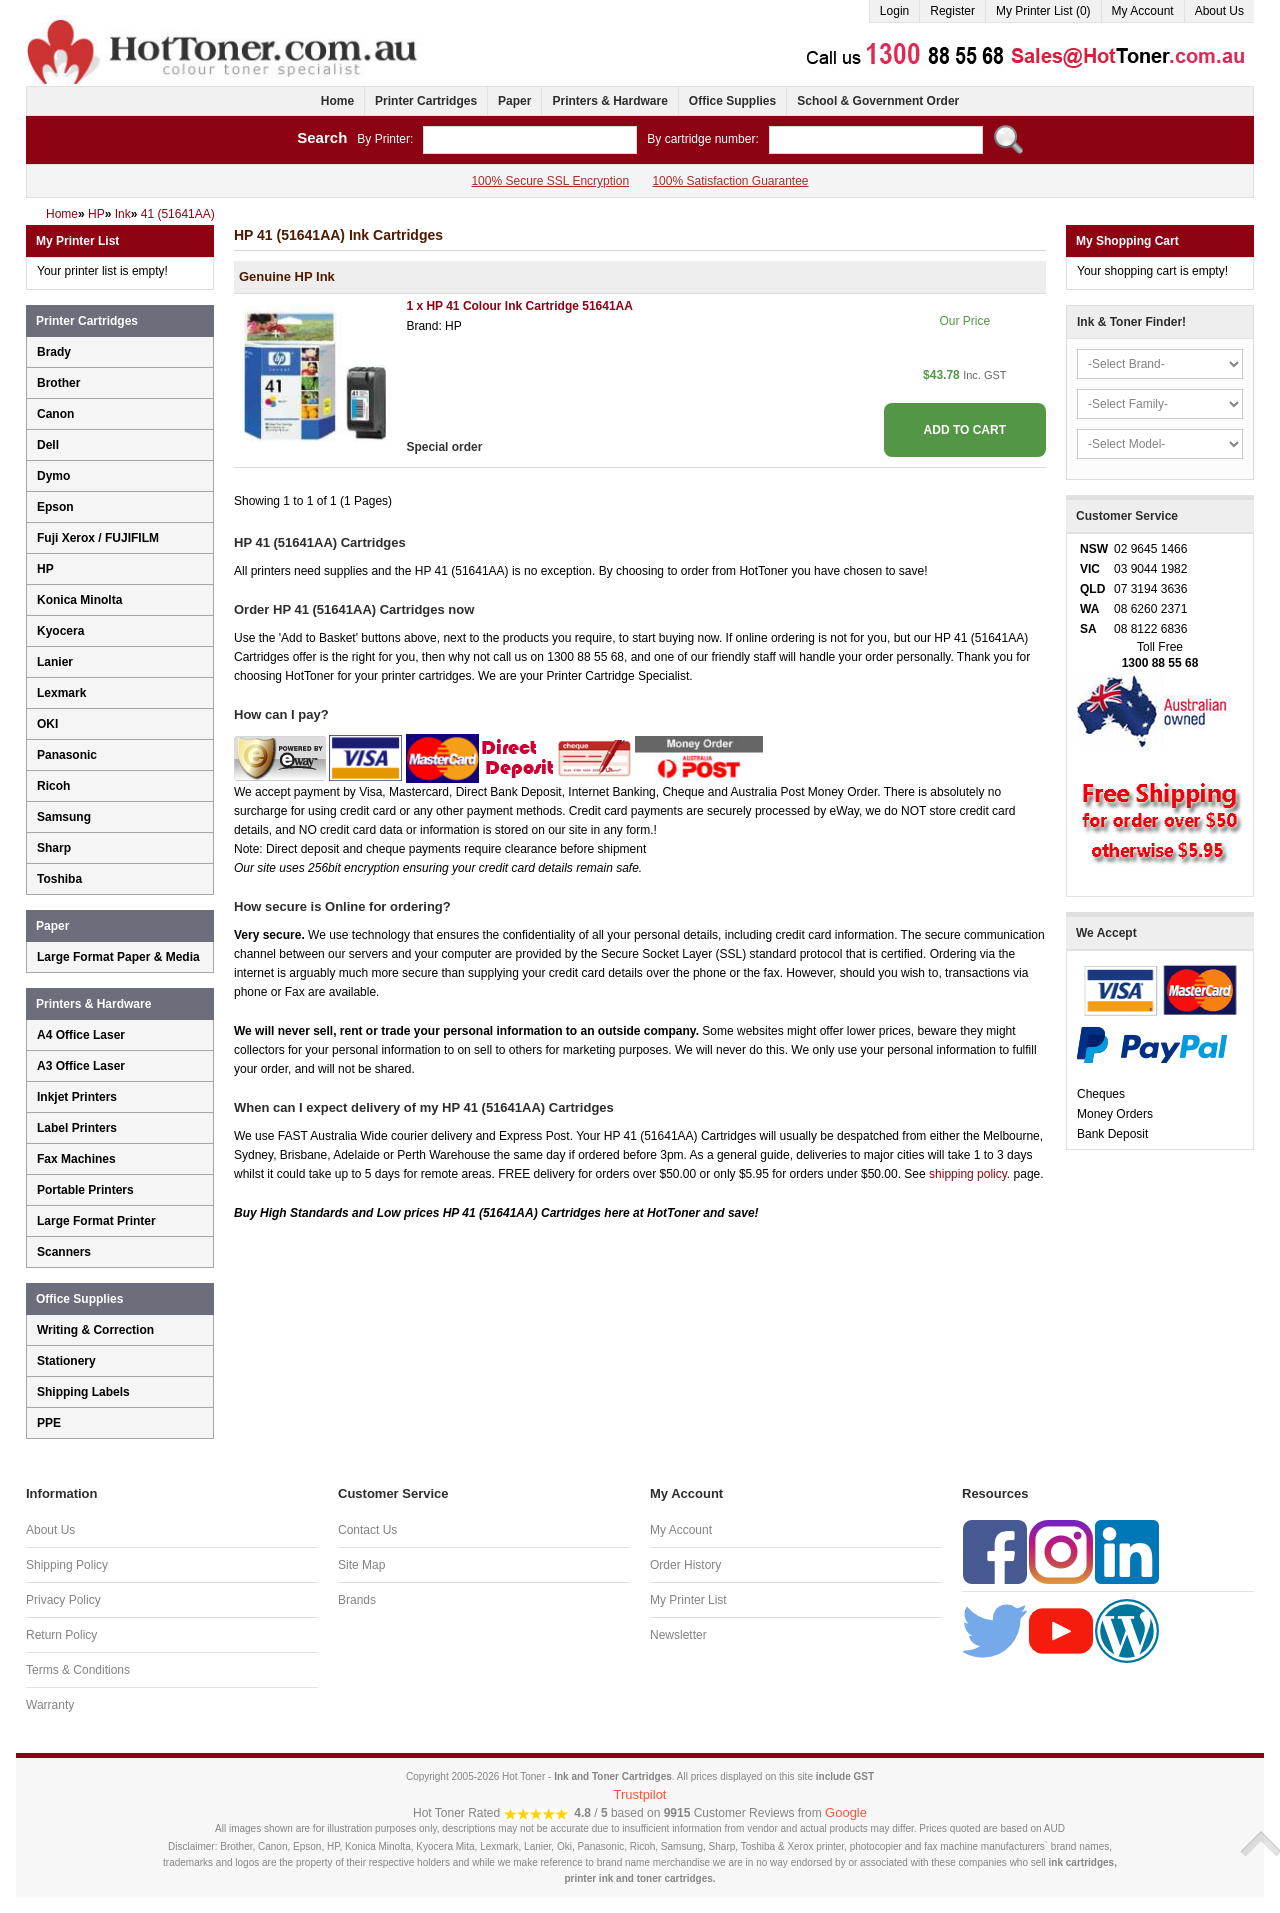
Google (846, 1812)
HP (45, 569)
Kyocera (60, 631)
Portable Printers (85, 1190)
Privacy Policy (63, 1600)
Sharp (54, 848)
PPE (49, 1423)
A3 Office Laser (81, 1066)
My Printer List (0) (1043, 11)
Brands (357, 1600)
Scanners (64, 1252)
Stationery (66, 1361)
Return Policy (61, 1635)
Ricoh (53, 786)
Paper (514, 101)
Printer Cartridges (426, 101)
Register (952, 11)
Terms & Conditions (78, 1670)
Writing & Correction (95, 1330)
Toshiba (59, 879)
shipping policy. (969, 1174)
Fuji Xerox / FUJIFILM (98, 538)
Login (894, 11)
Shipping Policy (67, 1565)
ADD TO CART (965, 430)
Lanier (55, 662)
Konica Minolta (79, 600)
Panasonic (67, 755)
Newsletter (678, 1635)
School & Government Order (878, 101)
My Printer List (688, 1600)
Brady (54, 352)
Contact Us (367, 1530)
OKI (47, 724)
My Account (1143, 11)
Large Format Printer (96, 1221)
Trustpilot (640, 1794)
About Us (1219, 11)
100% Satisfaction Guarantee (730, 181)
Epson (55, 507)
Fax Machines (76, 1159)
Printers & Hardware (609, 101)
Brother (58, 383)
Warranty (50, 1705)
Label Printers (77, 1128)
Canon (55, 414)
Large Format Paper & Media (118, 957)
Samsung (64, 817)
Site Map (361, 1565)
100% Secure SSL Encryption (550, 181)
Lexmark (61, 693)
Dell (48, 445)
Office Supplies (732, 101)
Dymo (53, 476)
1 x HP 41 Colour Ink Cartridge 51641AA (519, 306)
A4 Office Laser (81, 1035)
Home (337, 101)
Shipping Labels (83, 1392)
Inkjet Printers (77, 1097)
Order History (685, 1565)
